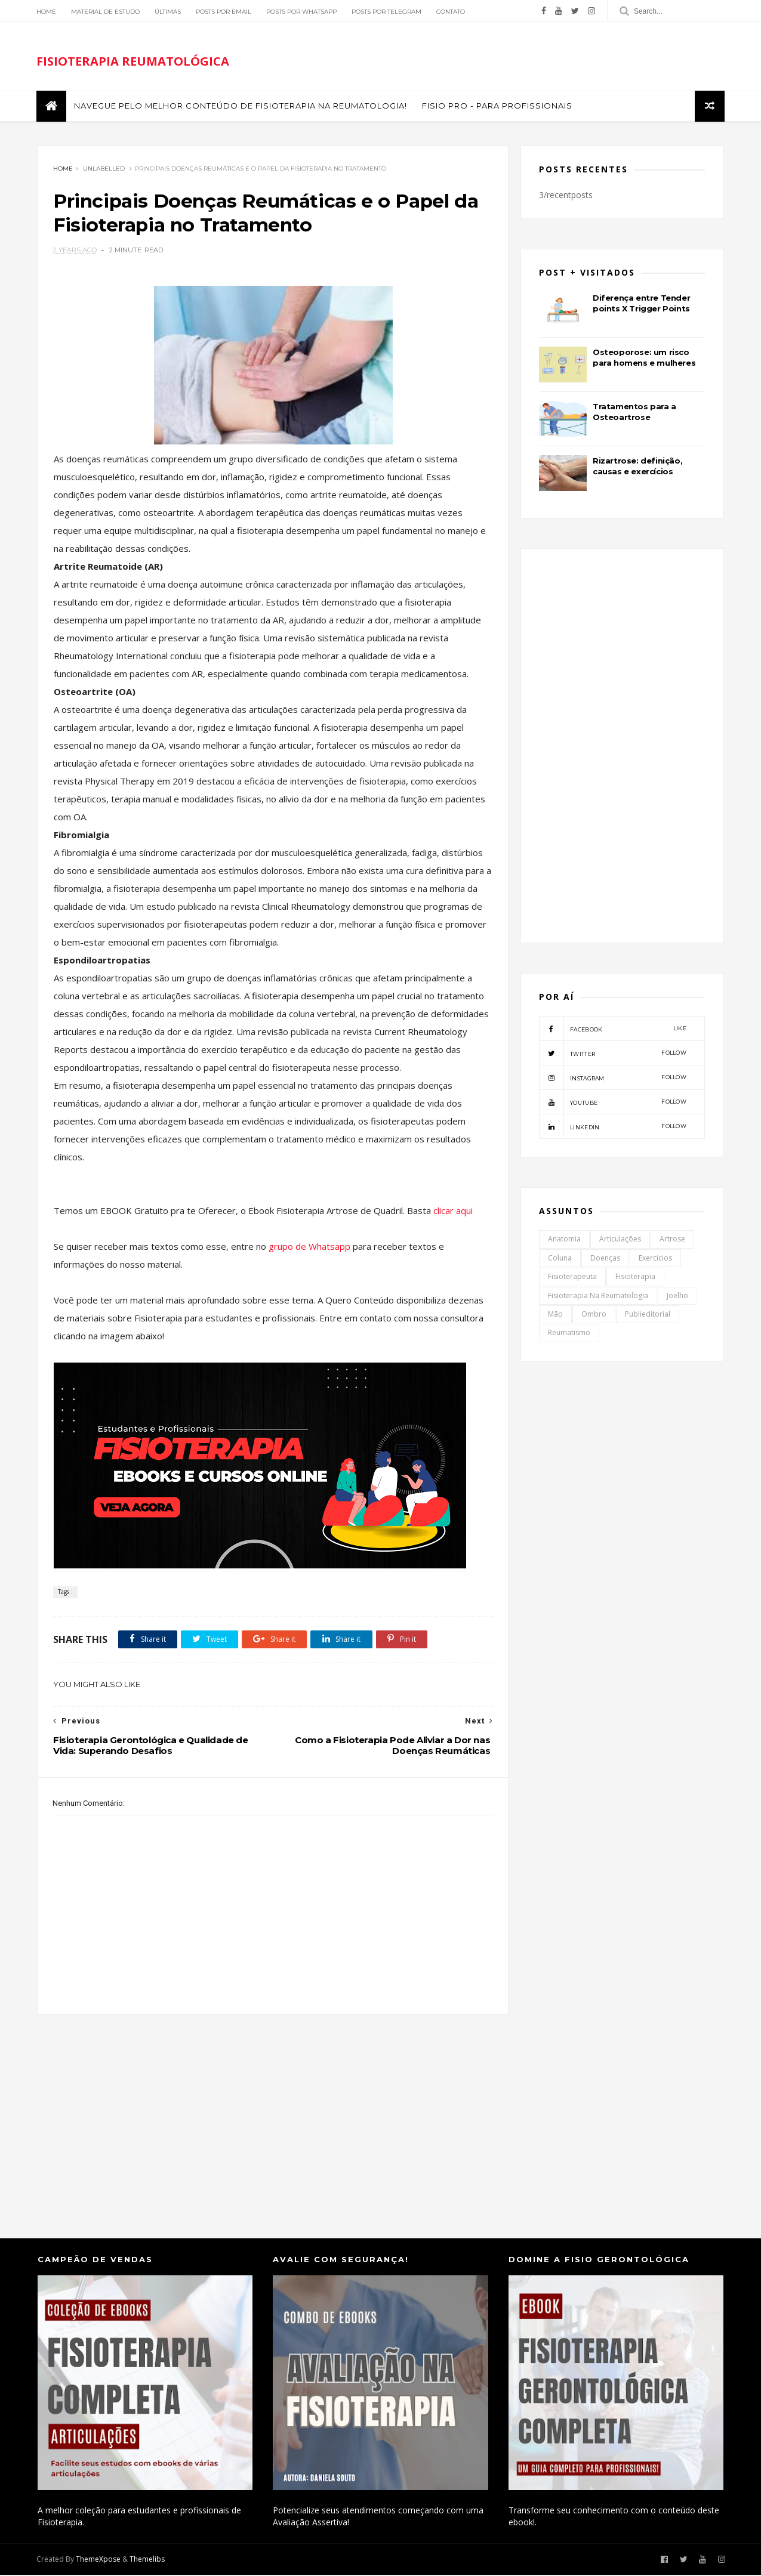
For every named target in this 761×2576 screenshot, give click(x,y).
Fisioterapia (636, 1278)
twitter (613, 1055)
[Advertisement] (269, 2116)
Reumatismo (570, 1334)
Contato (452, 12)
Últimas (169, 12)
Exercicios (656, 1260)
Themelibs (148, 2561)
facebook (613, 1030)
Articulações (621, 1241)
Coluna (560, 1260)
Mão (556, 1316)
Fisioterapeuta (573, 1278)
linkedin (613, 1128)
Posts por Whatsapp (302, 12)
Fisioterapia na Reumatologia (599, 1297)
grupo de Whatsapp (310, 1248)
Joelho (678, 1297)
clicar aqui (452, 1212)
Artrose (673, 1241)
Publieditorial (648, 1316)
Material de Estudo (106, 12)
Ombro (594, 1316)
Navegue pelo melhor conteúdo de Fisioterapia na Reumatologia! (241, 107)
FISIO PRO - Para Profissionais (498, 107)
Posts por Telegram (388, 12)
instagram (613, 1079)
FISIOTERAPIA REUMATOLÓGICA (134, 62)
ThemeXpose (99, 2561)
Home (47, 12)
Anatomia (565, 1241)
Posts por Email (224, 12)
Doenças (606, 1260)
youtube (613, 1104)
